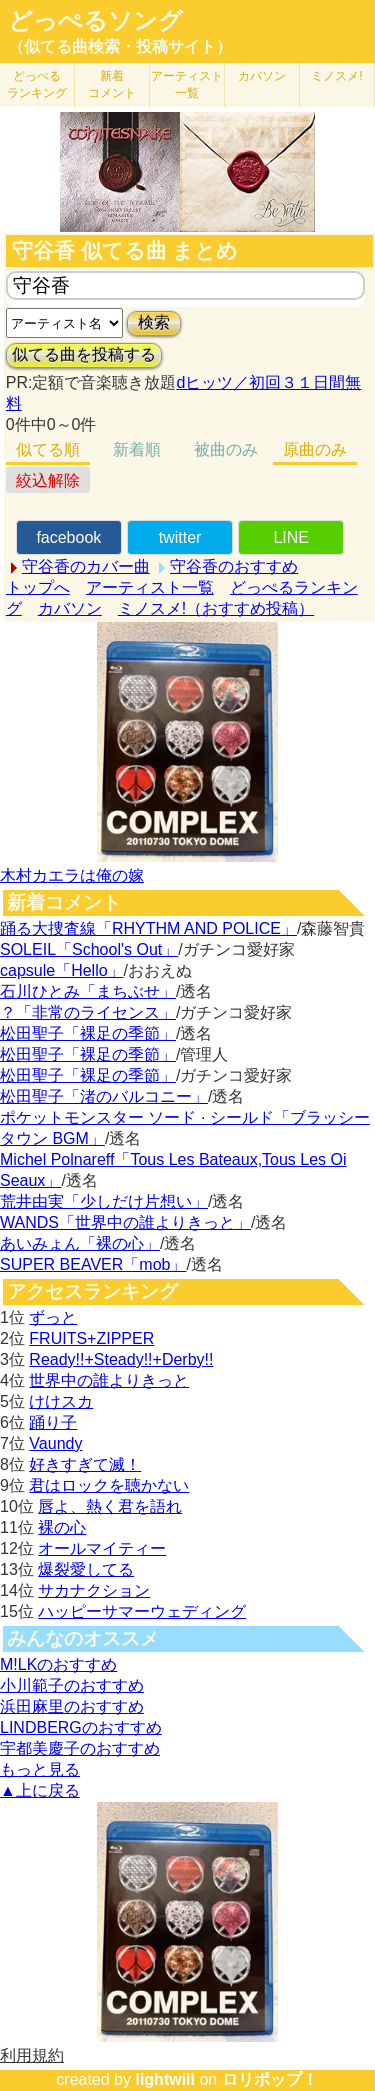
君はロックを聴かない (109, 1485)
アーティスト (187, 84)
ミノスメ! (336, 76)
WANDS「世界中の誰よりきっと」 (125, 1222)
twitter (180, 537)
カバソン (262, 76)
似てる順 (48, 449)
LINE (291, 537)
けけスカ (61, 1401)
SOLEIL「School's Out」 (89, 949)
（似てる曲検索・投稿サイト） (120, 46)
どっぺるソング (95, 21)
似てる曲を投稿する (84, 354)
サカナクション (94, 1590)
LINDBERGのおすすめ (81, 1727)
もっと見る (40, 1769)
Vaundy (55, 1443)
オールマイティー (102, 1548)
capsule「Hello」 (62, 970)
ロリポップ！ (270, 2079)
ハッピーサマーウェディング (142, 1611)
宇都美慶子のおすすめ (80, 1748)
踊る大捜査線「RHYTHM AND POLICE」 (148, 928)
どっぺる (37, 84)
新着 (112, 84)
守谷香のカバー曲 (86, 566)
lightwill (165, 2079)
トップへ (38, 587)
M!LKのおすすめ (58, 1664)
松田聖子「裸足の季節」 (88, 1033)
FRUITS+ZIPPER (91, 1338)
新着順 (137, 449)
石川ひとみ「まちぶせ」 (88, 991)
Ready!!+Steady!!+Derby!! (121, 1359)
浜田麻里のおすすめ (72, 1706)
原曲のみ (315, 449)
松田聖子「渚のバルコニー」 (104, 1096)
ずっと (53, 1317)
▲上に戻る (40, 1790)
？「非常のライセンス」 (88, 1012)
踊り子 (53, 1422)
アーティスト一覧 (150, 587)
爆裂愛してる (86, 1569)
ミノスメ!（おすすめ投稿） (216, 608)
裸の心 (62, 1527)
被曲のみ (226, 449)
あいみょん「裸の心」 (80, 1243)
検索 (154, 322)
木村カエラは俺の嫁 (72, 875)
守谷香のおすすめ (234, 566)
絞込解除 (48, 480)
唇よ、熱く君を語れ (110, 1506)
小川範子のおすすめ (72, 1685)
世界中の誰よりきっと (109, 1380)
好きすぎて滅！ (85, 1464)
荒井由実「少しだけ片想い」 (104, 1201)
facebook (68, 537)
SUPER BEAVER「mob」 (93, 1264)
